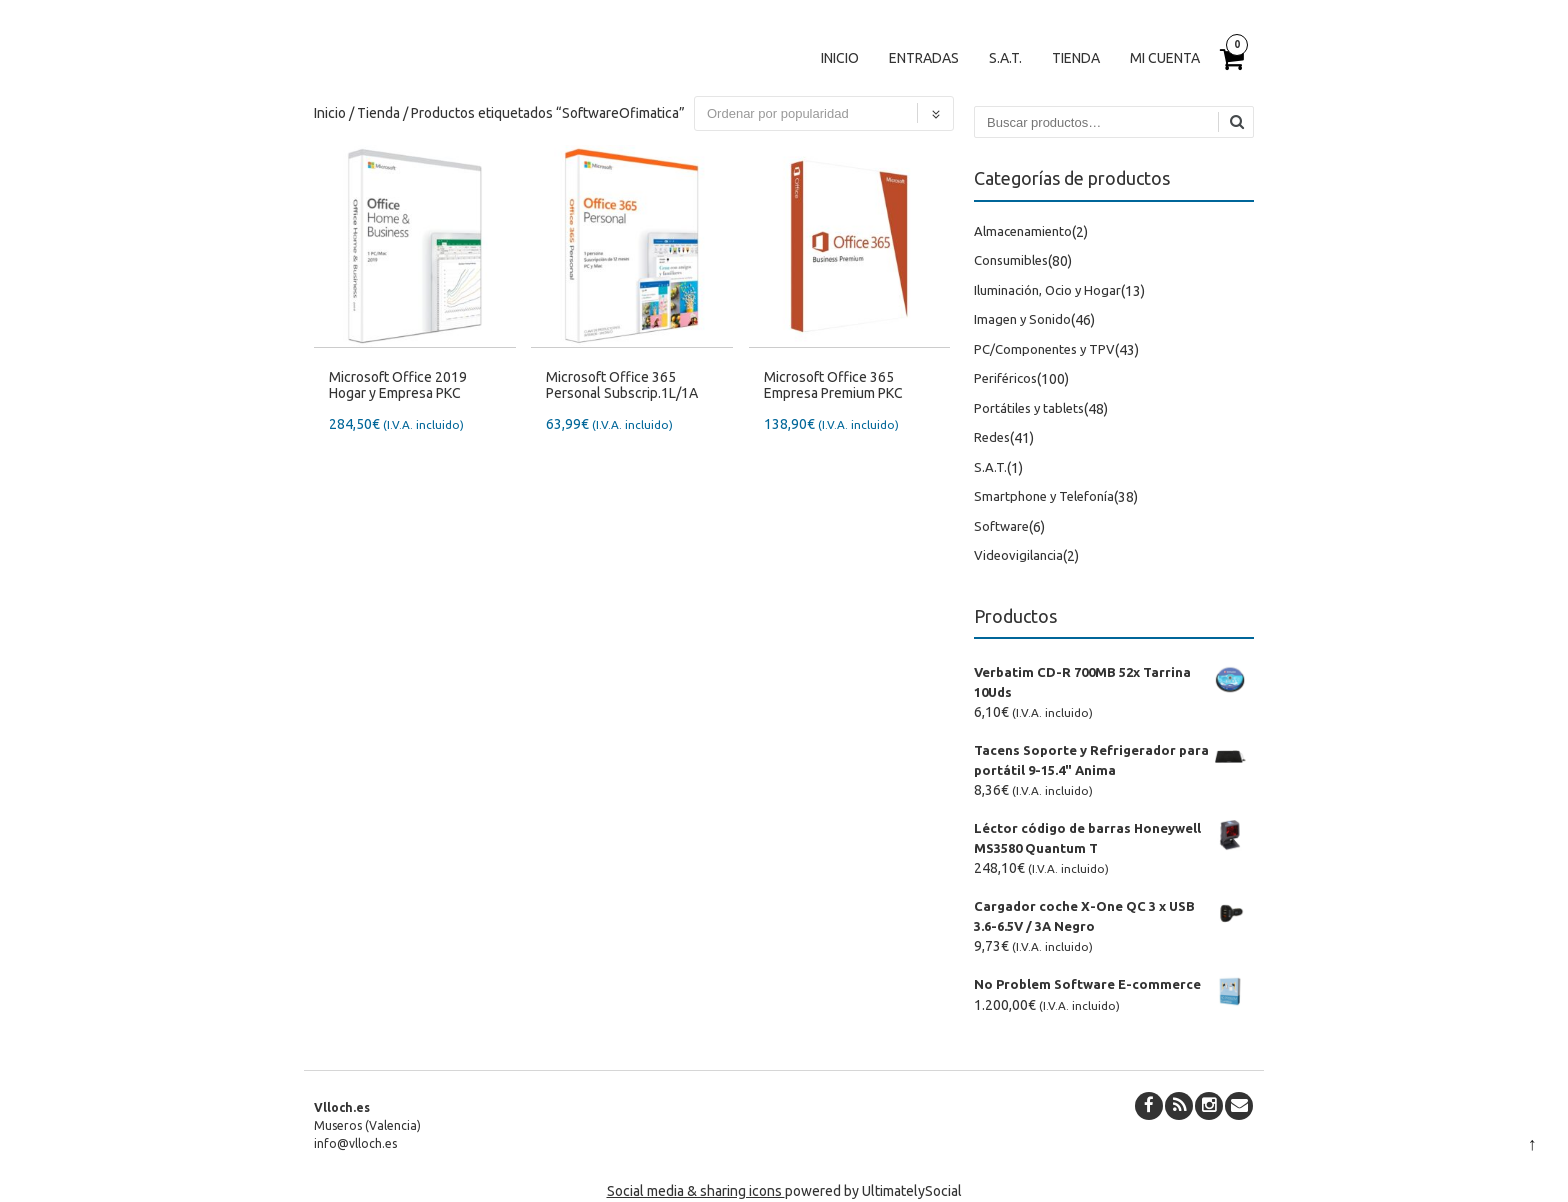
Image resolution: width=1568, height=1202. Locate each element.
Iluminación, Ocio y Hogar (1047, 290)
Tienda (1076, 58)
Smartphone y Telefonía (1044, 496)
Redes (992, 437)
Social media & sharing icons (696, 1191)
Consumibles (1011, 260)
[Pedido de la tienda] (824, 113)
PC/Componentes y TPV (1044, 349)
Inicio (840, 58)
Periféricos (1005, 378)
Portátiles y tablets (1029, 408)
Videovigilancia (1018, 555)
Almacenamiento (1023, 231)
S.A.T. (1005, 58)
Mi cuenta (1165, 58)
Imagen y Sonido (1022, 319)
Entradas (924, 58)
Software (1001, 526)
